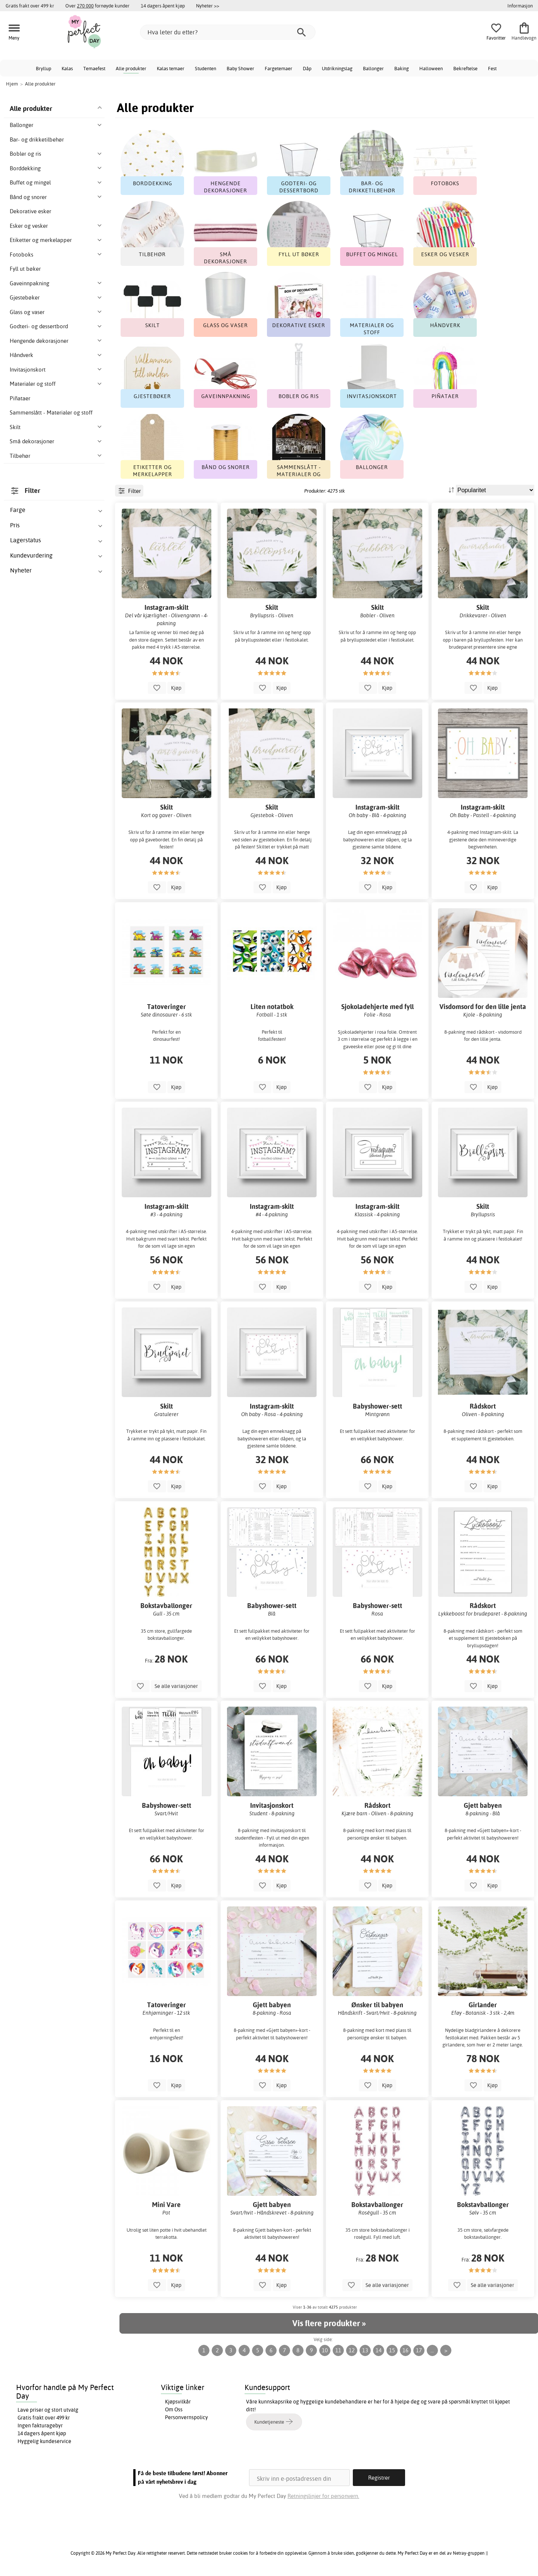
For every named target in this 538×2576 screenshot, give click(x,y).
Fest (492, 68)
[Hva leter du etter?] (227, 32)
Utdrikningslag (337, 68)
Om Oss (174, 2409)
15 (392, 2350)
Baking (401, 68)
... (432, 2350)
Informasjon (520, 6)
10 (325, 2350)
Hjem (12, 84)
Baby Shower (240, 68)
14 (379, 2350)
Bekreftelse (465, 68)
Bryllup (43, 68)
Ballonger (373, 68)
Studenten (205, 68)
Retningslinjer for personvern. (323, 2495)
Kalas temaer (170, 68)
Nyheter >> (207, 6)
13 (365, 2350)
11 (338, 2350)
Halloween (431, 68)
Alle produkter (131, 68)
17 (419, 2350)
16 (405, 2350)
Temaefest (94, 68)
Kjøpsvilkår (178, 2401)
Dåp (307, 68)
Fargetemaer (278, 68)
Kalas (67, 68)
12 (352, 2350)
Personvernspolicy (186, 2417)
